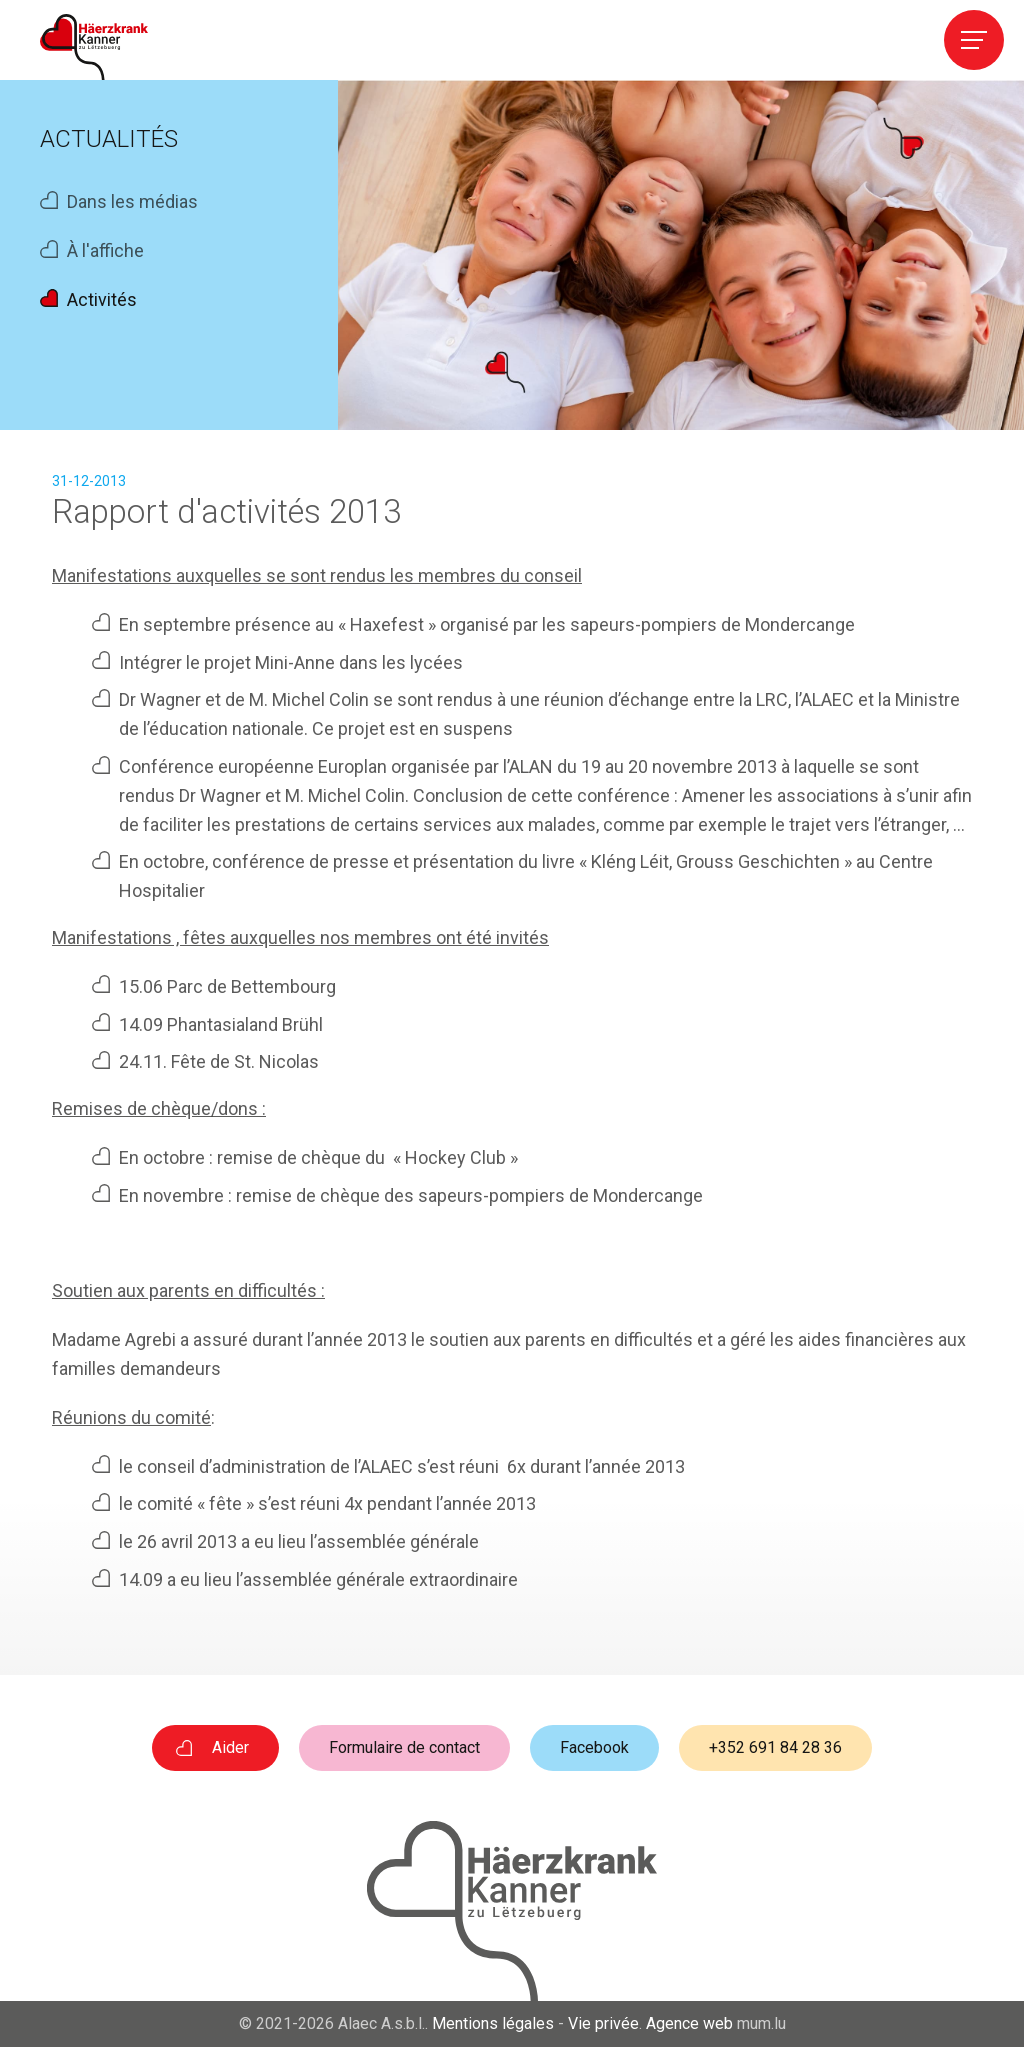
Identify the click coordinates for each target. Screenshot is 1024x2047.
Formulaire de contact (404, 1747)
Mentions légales (493, 2023)
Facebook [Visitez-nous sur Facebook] (594, 1747)
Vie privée (603, 2023)
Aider (230, 1747)
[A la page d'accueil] (94, 47)
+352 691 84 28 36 (775, 1747)
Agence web (689, 2023)
